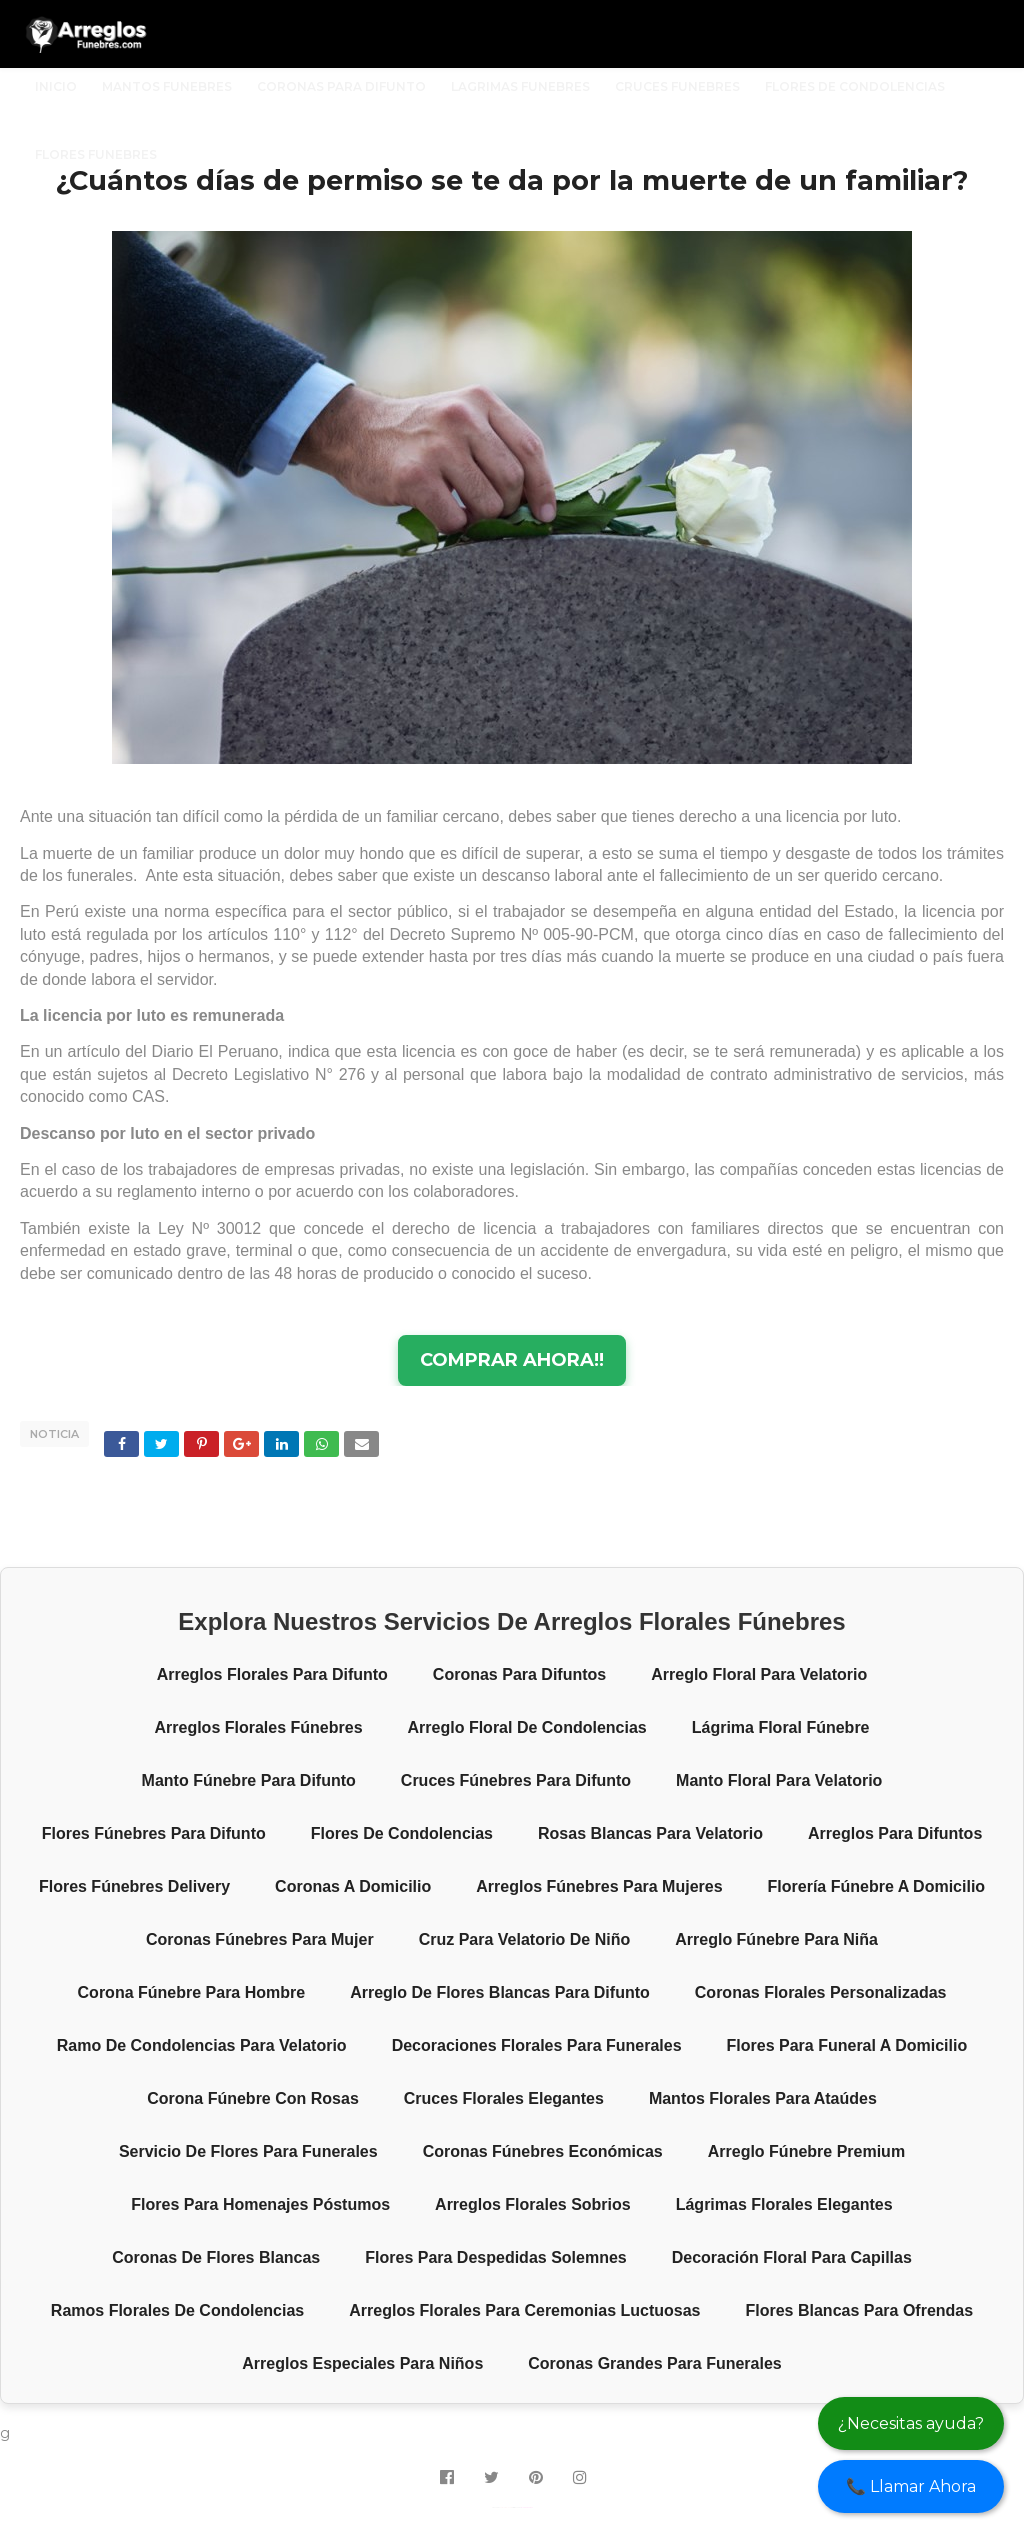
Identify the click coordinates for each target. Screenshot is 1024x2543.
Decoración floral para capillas (792, 2257)
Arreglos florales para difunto (272, 1674)
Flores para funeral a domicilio (847, 2045)
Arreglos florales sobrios (533, 2204)
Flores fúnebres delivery (134, 1886)
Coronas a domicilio (353, 1886)
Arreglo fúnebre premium (806, 2151)
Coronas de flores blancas (216, 2257)
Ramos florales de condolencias (177, 2310)
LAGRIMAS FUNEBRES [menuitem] (520, 86)
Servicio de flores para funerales (248, 2151)
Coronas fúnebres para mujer (260, 1939)
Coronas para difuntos (519, 1674)
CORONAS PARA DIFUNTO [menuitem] (341, 86)
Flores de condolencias (402, 1833)
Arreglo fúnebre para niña (776, 1939)
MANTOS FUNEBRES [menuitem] (167, 86)
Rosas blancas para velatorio (650, 1833)
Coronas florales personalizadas (821, 1992)
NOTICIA (54, 1434)
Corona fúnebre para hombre (192, 1992)
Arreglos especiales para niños (362, 2363)
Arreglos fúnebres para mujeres (599, 1886)
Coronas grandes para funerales (654, 2363)
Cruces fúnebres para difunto (516, 1780)
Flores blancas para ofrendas (860, 2310)
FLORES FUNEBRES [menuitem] (96, 154)
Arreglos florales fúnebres (258, 1727)
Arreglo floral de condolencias (527, 1727)
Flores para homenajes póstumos (260, 2204)
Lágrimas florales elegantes (784, 2204)
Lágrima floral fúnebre (781, 1727)
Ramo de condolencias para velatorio (202, 2045)
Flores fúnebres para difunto (154, 1833)
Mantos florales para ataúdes (763, 2098)
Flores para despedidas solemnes (495, 2257)
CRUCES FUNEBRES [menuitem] (677, 86)
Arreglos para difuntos (895, 1833)
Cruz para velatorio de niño (525, 1939)
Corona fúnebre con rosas (253, 2098)
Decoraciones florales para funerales (537, 2045)
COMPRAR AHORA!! (512, 1360)
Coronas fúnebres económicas (543, 2151)
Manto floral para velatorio (779, 1780)
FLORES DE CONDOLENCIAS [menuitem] (855, 86)
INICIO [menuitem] (56, 86)
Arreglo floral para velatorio (759, 1674)
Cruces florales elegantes (504, 2098)
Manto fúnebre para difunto (249, 1780)
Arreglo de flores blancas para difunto (500, 1992)
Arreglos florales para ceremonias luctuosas (524, 2310)
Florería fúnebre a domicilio (877, 1886)
